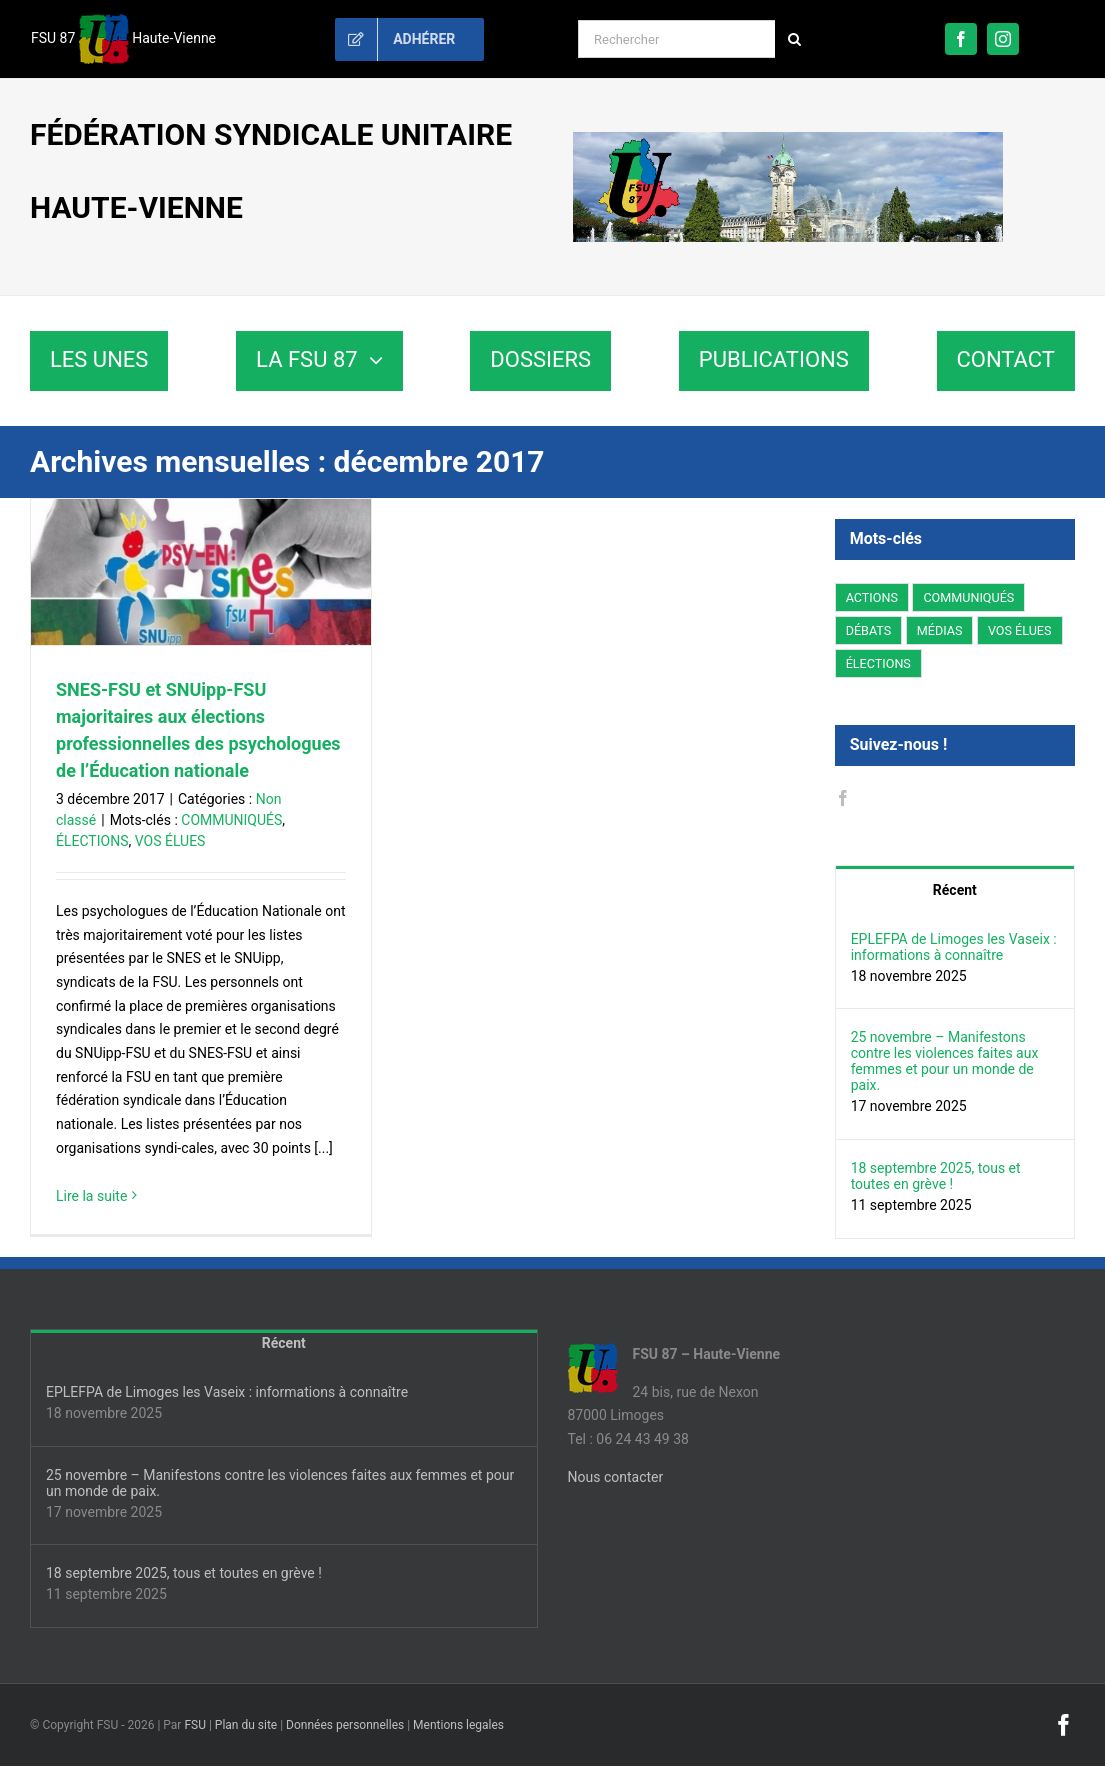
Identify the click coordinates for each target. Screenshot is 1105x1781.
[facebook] (961, 39)
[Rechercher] (676, 39)
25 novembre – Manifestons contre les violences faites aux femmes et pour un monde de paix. (945, 1061)
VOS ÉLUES (170, 841)
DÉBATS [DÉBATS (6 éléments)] (869, 630)
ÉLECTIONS (92, 841)
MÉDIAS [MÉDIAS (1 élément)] (940, 630)
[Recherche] (794, 39)
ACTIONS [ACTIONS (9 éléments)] (872, 597)
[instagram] (1003, 39)
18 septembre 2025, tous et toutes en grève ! (936, 1176)
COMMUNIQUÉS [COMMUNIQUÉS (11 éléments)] (968, 597)
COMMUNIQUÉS (231, 820)
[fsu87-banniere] (788, 139)
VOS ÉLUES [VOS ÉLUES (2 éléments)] (1020, 630)
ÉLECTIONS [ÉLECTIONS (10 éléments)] (878, 663)
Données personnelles (345, 1725)
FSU (195, 1725)
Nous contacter (616, 1477)
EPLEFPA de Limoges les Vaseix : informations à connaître (954, 947)
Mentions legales (458, 1725)
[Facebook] (843, 798)
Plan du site (246, 1725)
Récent (955, 890)
